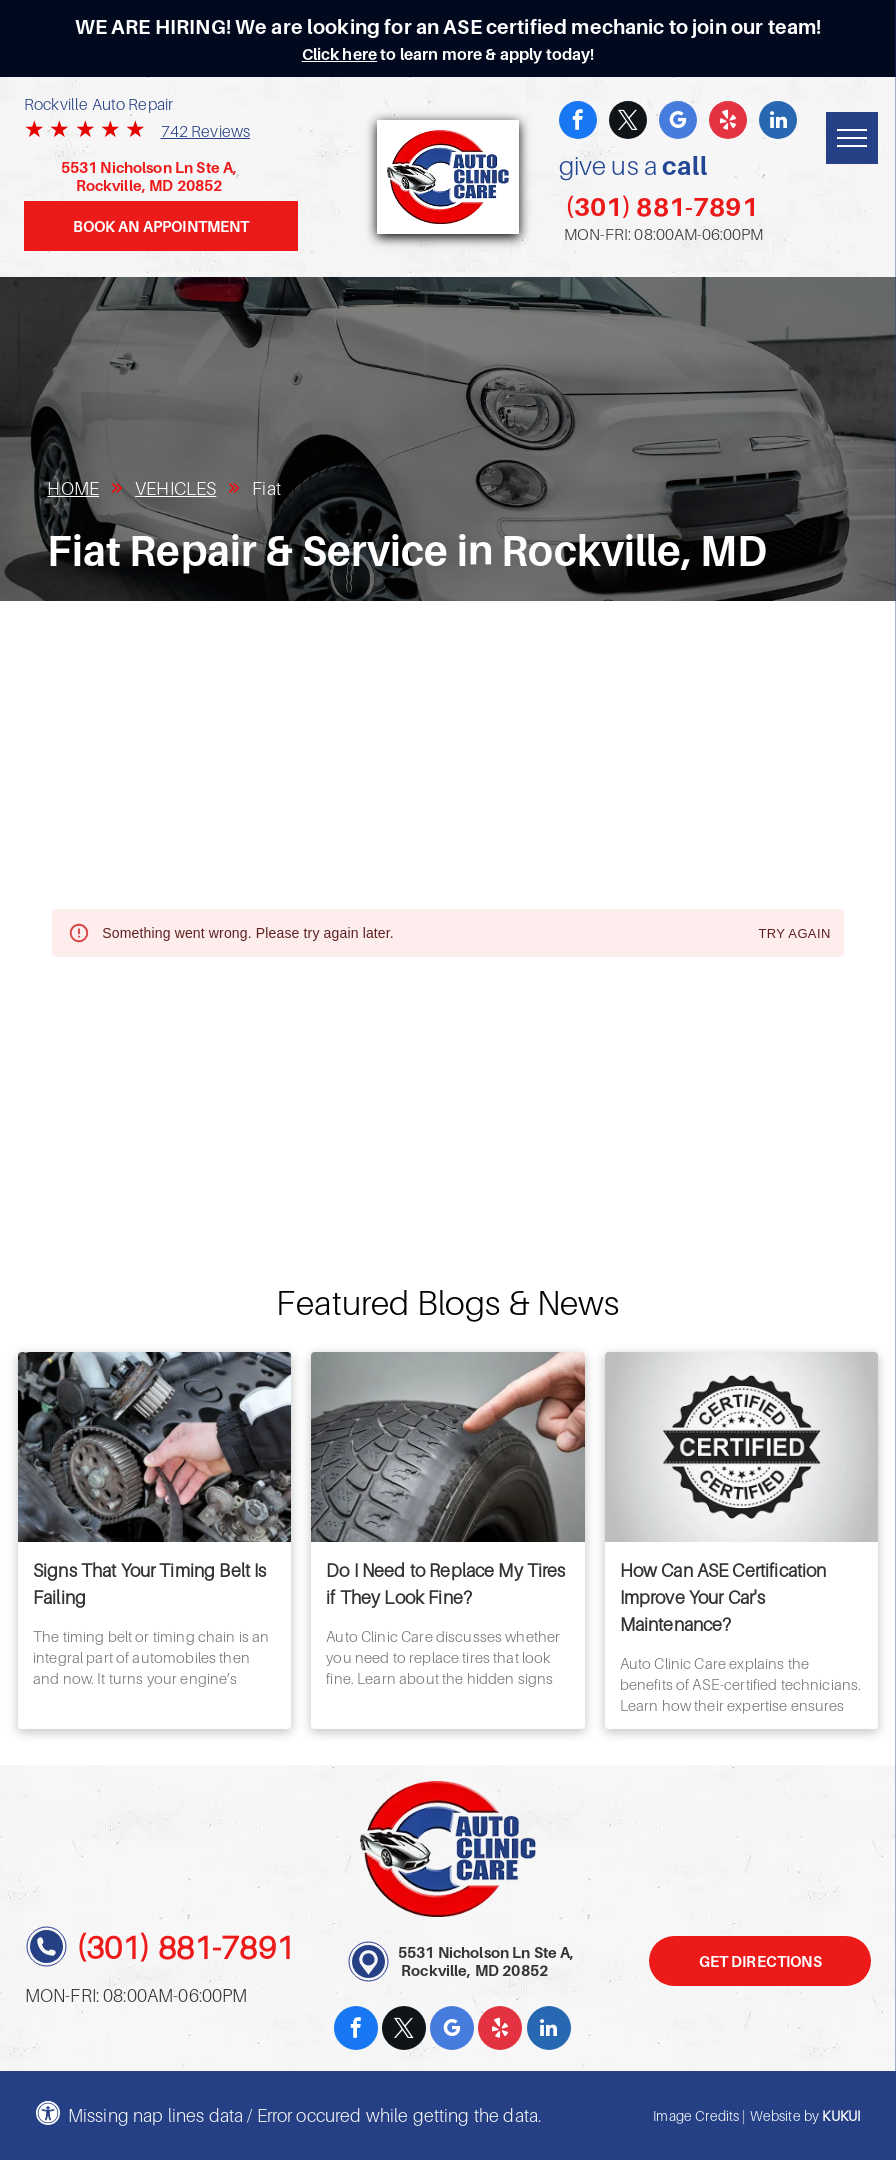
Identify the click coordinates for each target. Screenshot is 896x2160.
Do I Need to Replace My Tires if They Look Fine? (445, 1584)
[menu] (852, 138)
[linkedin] (778, 122)
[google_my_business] (678, 122)
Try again (794, 934)
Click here (340, 54)
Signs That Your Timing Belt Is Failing (150, 1584)
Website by (785, 2115)
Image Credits (696, 2115)
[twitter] (628, 122)
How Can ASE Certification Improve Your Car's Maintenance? (723, 1597)
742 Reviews (206, 131)
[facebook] (578, 122)
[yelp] (728, 122)
